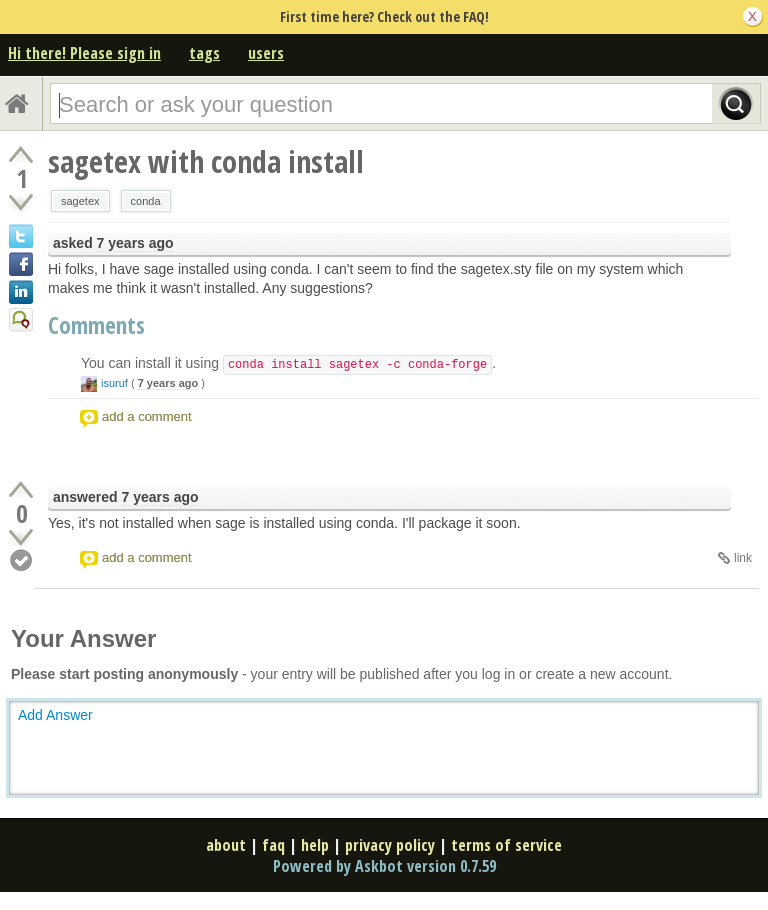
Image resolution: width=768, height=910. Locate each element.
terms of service (506, 845)
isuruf (114, 383)
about (226, 845)
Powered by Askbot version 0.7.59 (384, 866)
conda (146, 201)
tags (204, 53)
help (315, 845)
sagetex (80, 201)
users (266, 53)
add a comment (147, 416)
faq (273, 845)
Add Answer (55, 715)
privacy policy (390, 845)
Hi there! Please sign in (84, 53)
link (743, 558)
